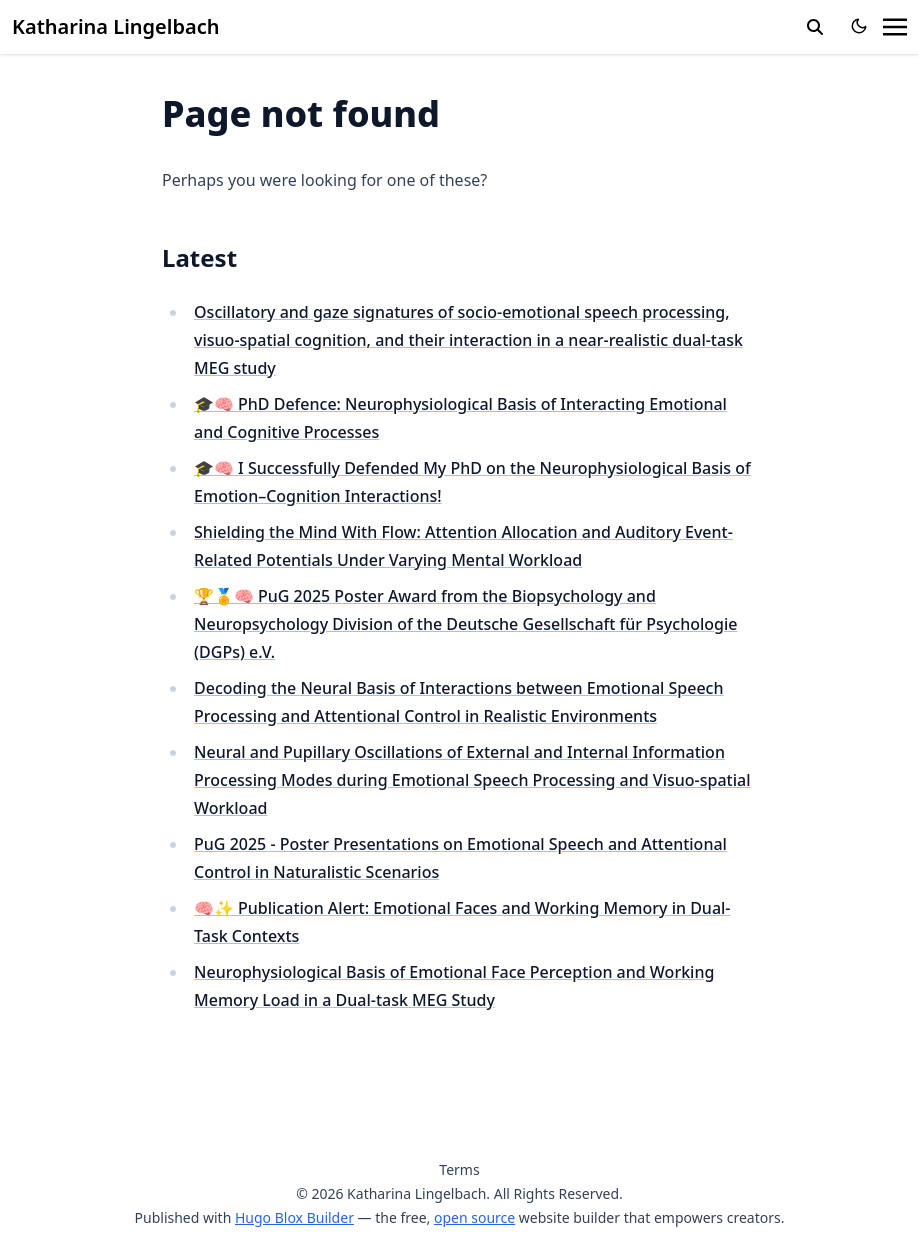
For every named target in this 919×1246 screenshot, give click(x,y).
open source (474, 1217)
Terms (459, 1169)
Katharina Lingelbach (115, 26)
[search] (815, 27)
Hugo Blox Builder (294, 1217)
